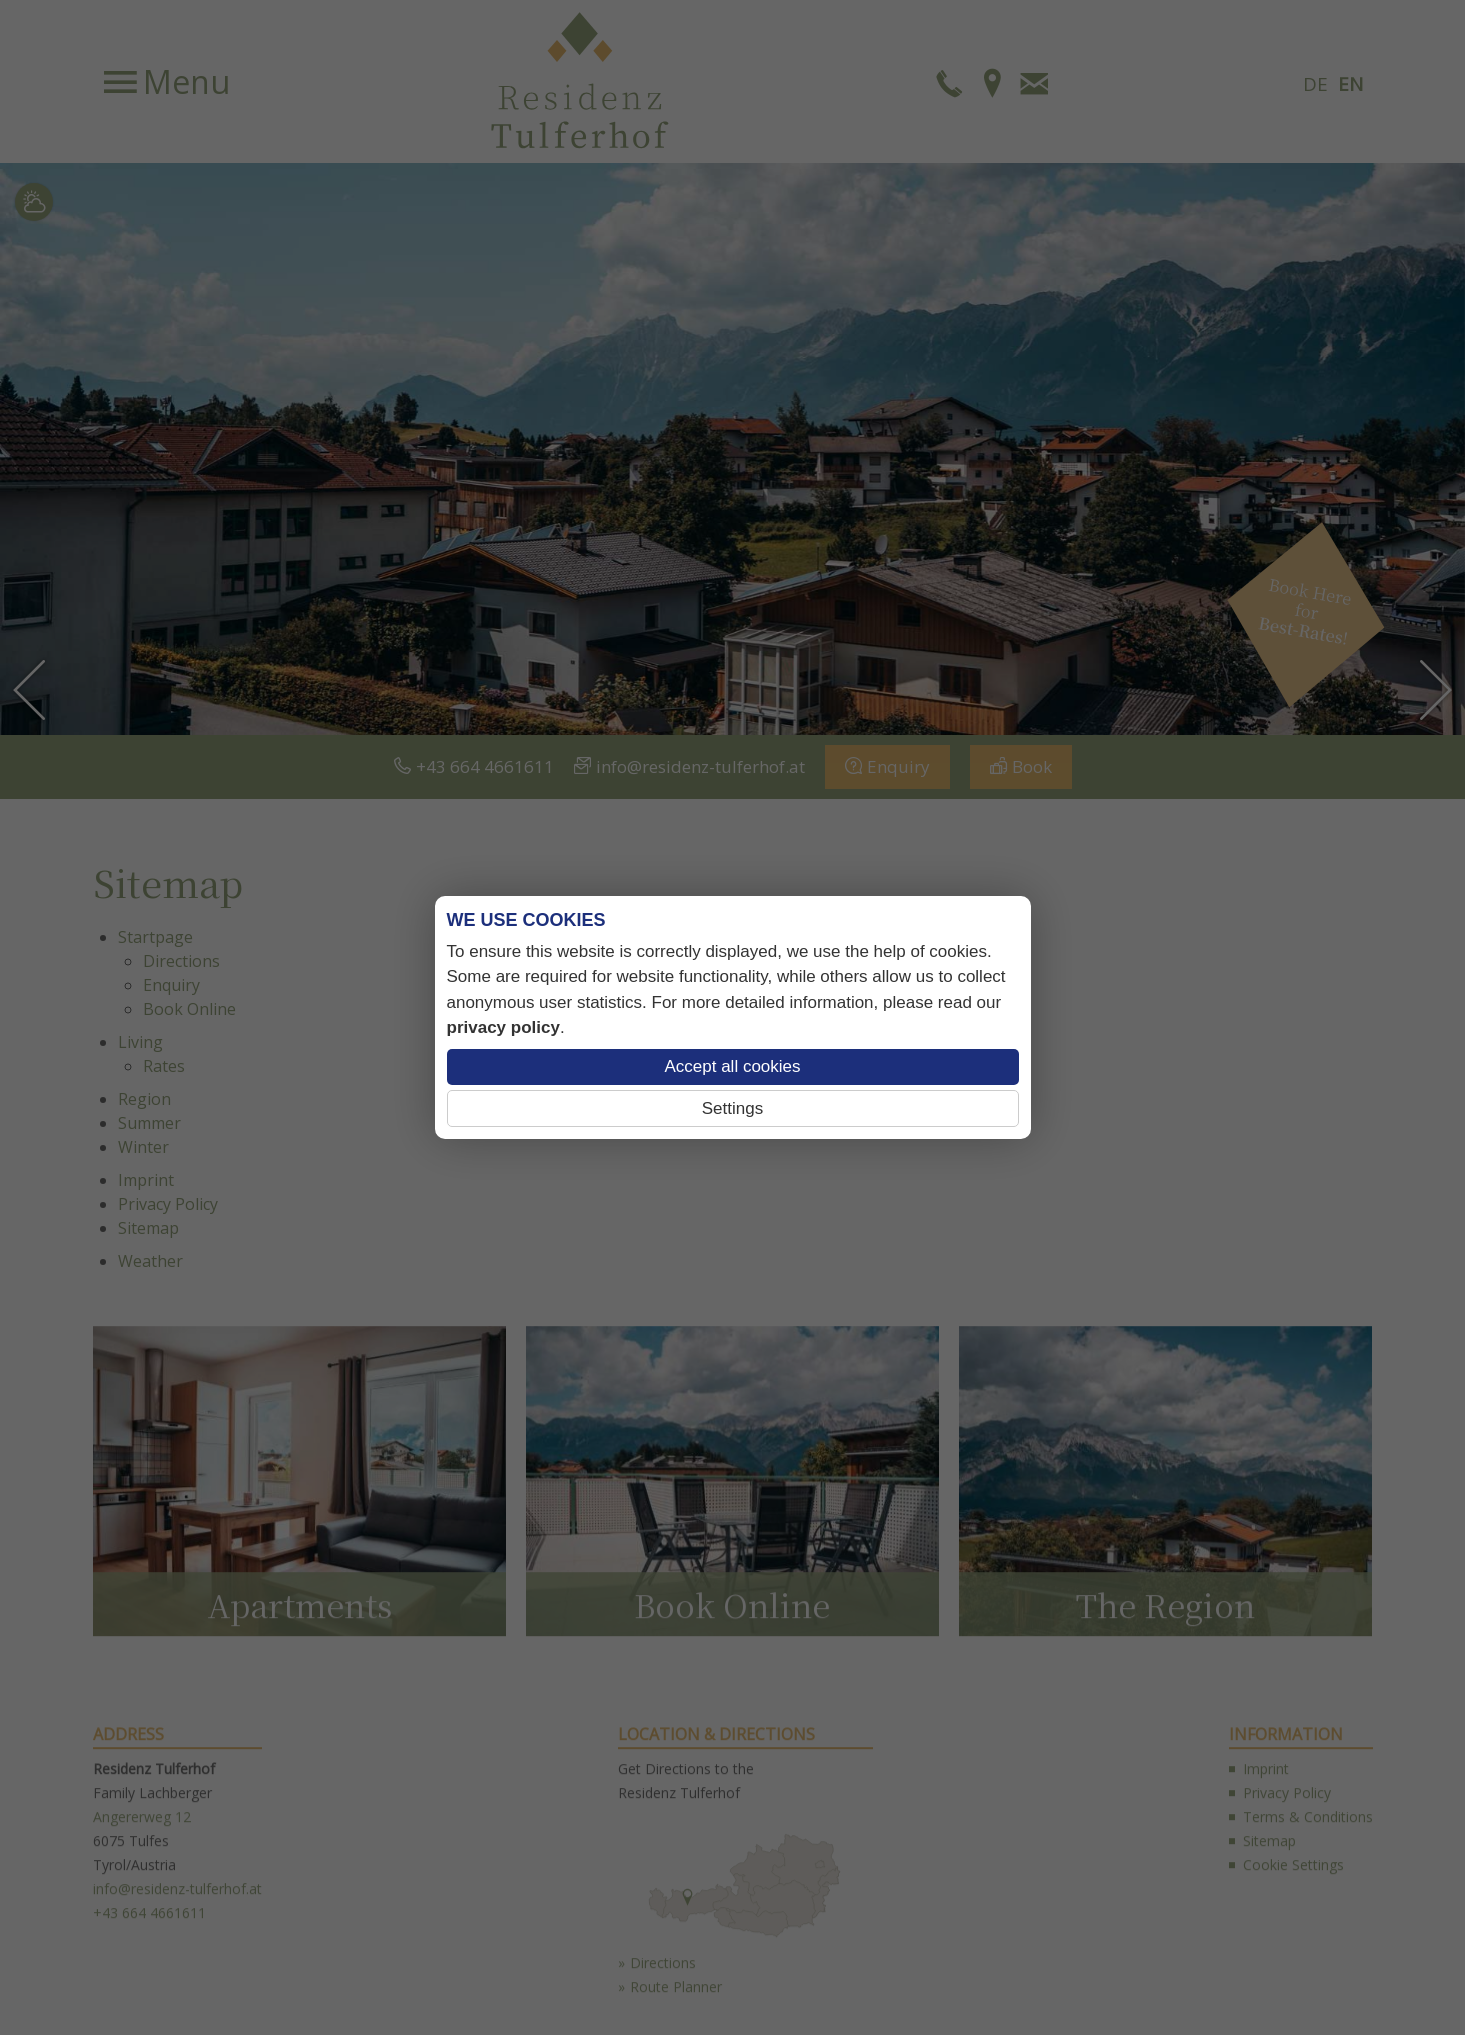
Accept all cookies (732, 1066)
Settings (732, 1108)
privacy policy (503, 1027)
